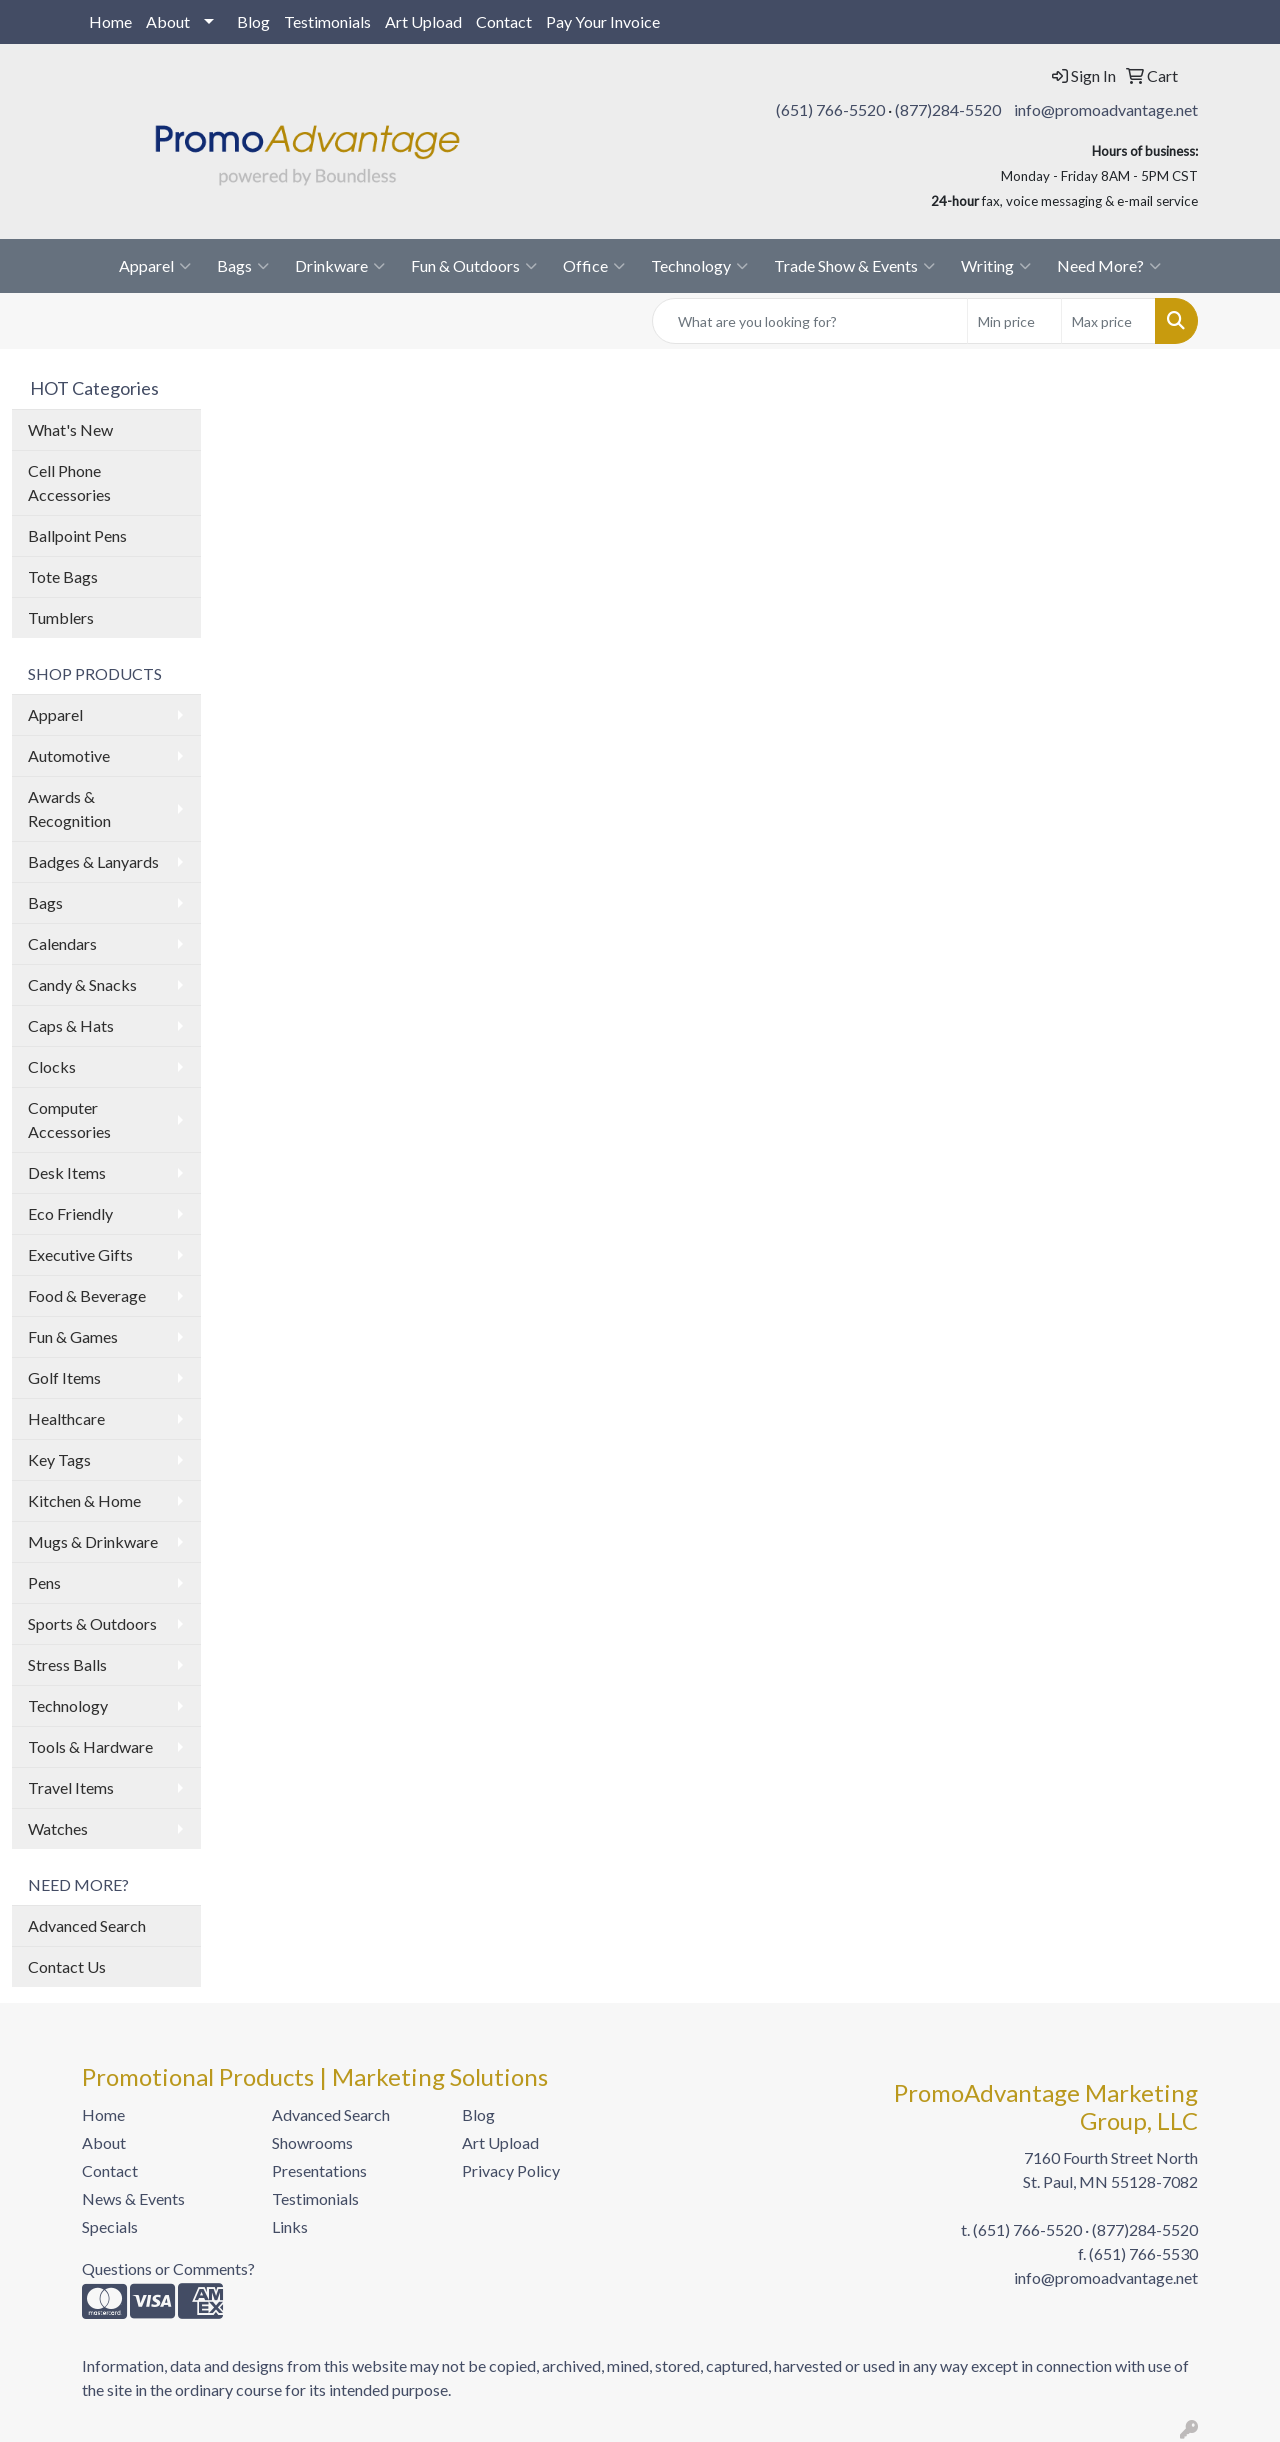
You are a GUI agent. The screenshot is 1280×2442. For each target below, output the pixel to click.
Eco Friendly (70, 1213)
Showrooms (312, 2142)
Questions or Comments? (168, 2268)
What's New (70, 429)
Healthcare (66, 1418)
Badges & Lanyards (93, 861)
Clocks (52, 1066)
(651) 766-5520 (830, 109)
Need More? (1109, 266)
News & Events (133, 2198)
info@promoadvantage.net (1106, 109)
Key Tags (59, 1459)
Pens (44, 1582)
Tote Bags (63, 576)
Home (110, 21)
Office (594, 266)
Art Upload (423, 21)
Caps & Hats (71, 1025)
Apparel (155, 266)
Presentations (319, 2170)
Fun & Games (73, 1336)
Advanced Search (87, 1925)
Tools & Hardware (90, 1746)
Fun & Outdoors (474, 266)
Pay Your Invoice (603, 21)
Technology (699, 266)
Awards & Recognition (69, 808)
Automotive (69, 755)
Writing (996, 266)
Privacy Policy (511, 2170)
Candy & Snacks (82, 984)
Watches (58, 1828)
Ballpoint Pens (77, 535)
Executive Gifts (80, 1254)
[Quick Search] (810, 321)
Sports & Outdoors (92, 1623)
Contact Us (67, 1966)
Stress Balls (67, 1664)
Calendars (62, 943)
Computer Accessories (69, 1119)
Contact (504, 21)
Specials (110, 2226)
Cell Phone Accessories (69, 482)
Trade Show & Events (854, 266)
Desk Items (67, 1172)
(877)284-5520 (948, 109)
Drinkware (340, 266)
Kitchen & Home (84, 1500)
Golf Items (64, 1377)
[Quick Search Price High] (1108, 321)
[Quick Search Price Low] (1014, 321)
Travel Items (71, 1787)
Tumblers (61, 617)
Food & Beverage (87, 1295)
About (168, 21)
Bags (243, 266)
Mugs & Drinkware (93, 1541)
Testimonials (327, 21)
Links (290, 2226)
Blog (253, 21)
